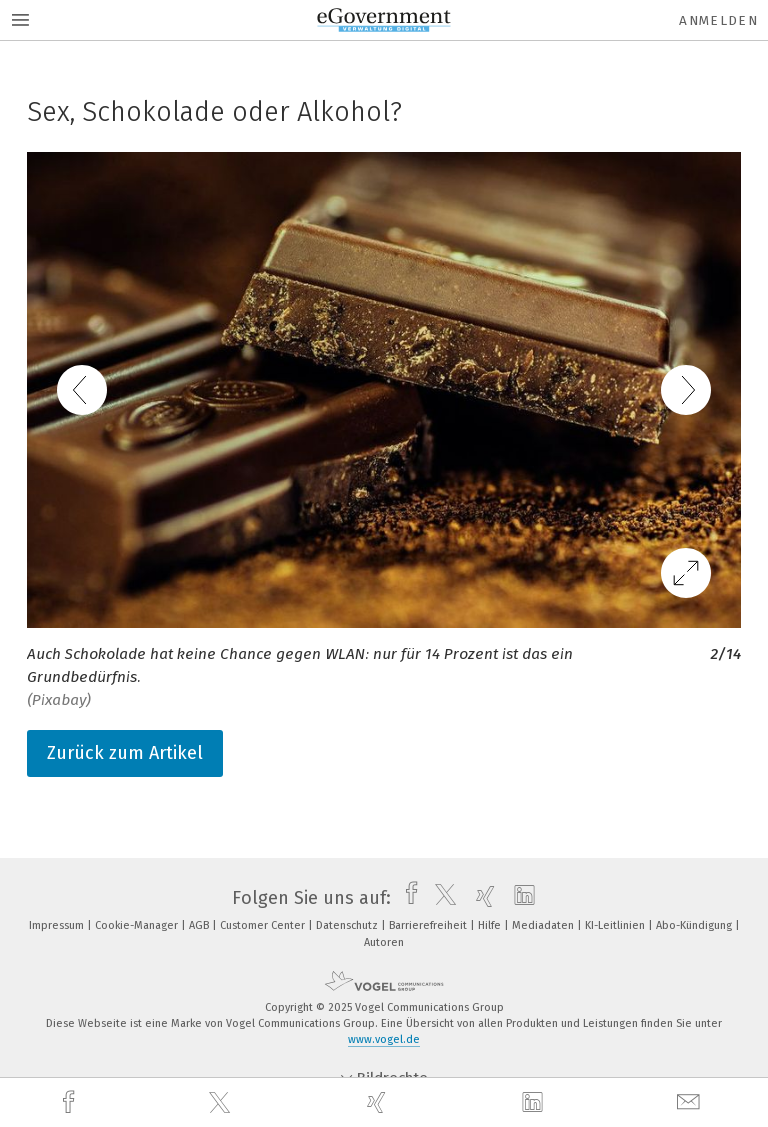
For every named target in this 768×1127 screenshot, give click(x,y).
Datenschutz (348, 925)
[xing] (379, 1102)
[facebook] (71, 1102)
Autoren (384, 942)
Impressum (58, 925)
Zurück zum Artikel (125, 753)
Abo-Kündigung (695, 925)
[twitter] (222, 1103)
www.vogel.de (384, 1039)
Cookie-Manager (138, 925)
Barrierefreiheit (429, 925)
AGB (200, 925)
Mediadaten (544, 925)
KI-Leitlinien (616, 925)
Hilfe (491, 925)
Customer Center (264, 925)
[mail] (691, 1102)
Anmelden (718, 20)
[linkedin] (535, 1103)
